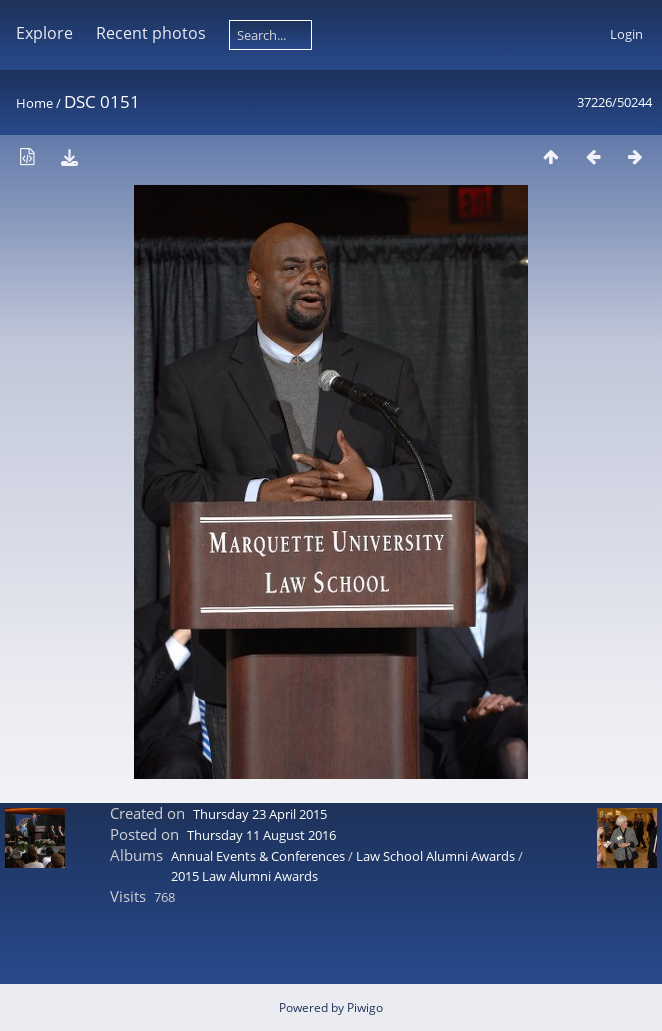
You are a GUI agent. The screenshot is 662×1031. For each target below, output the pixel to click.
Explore (44, 33)
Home (34, 103)
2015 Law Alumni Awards (244, 876)
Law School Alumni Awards (435, 856)
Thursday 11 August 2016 (261, 835)
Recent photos (151, 33)
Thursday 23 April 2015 (260, 814)
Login (626, 34)
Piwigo (365, 1007)
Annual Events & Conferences (258, 856)
